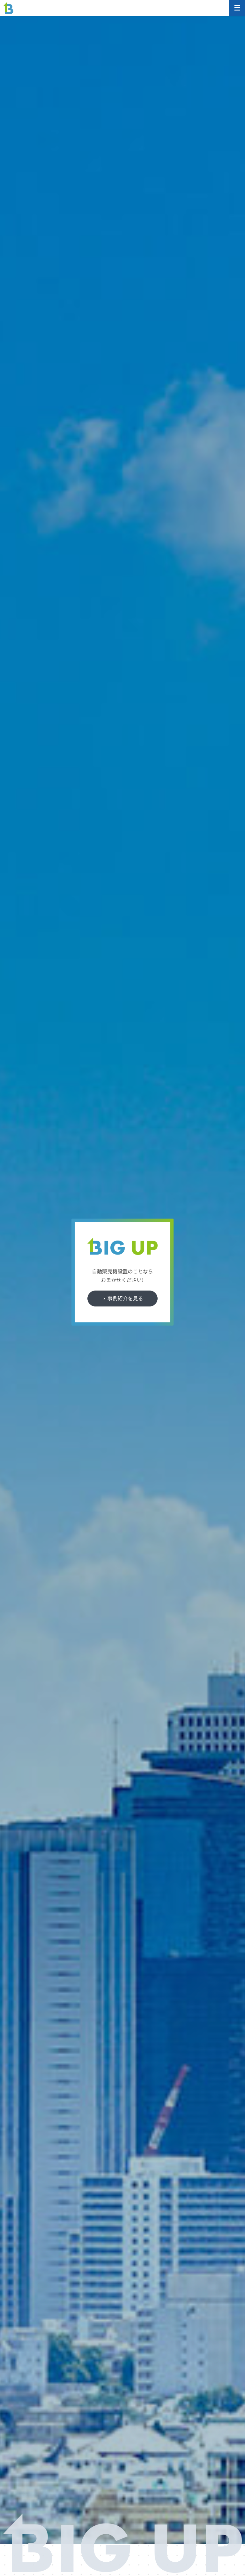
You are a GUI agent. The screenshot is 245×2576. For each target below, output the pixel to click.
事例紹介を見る (125, 1298)
